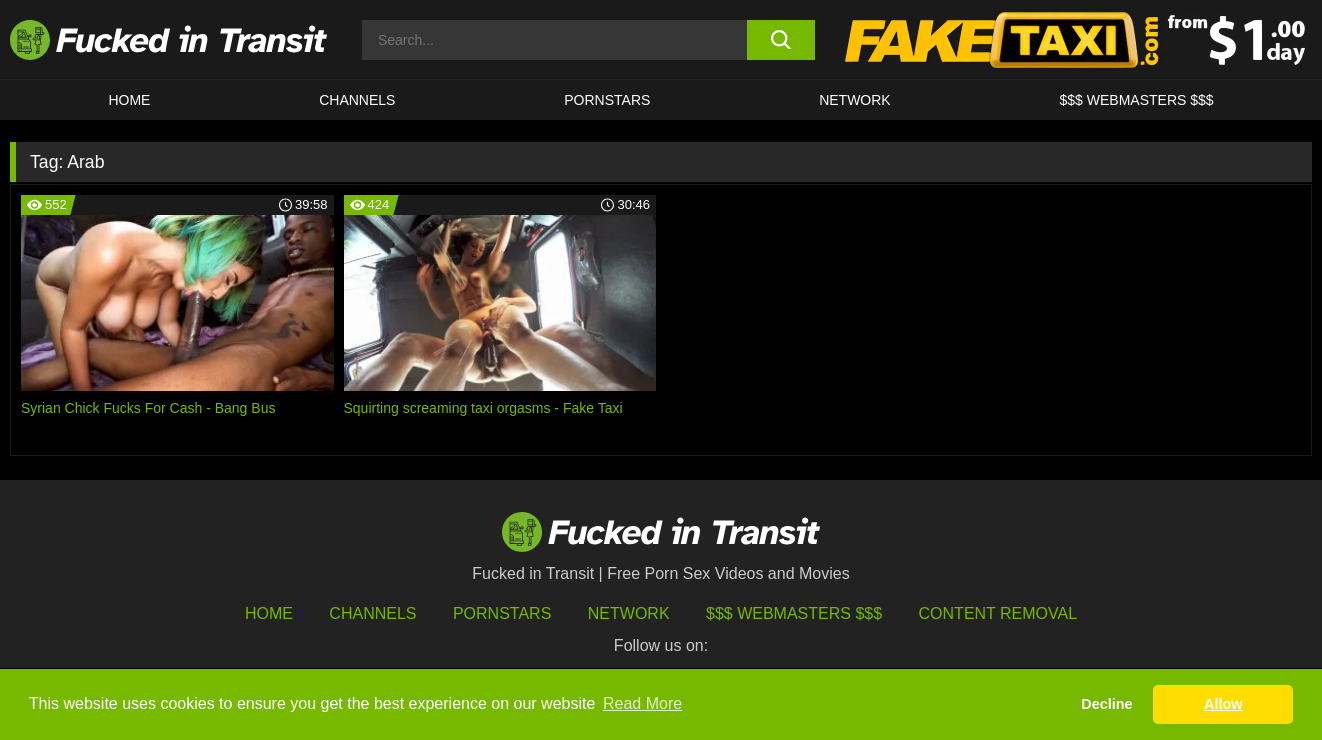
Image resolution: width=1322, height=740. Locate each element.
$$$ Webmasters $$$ (794, 613)
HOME (129, 100)
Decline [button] (1106, 704)
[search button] (781, 40)
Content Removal (998, 613)
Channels (372, 613)
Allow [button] (1223, 704)
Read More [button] (642, 703)
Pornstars (607, 100)
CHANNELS (357, 100)
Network (855, 100)
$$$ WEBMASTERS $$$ (1137, 100)
